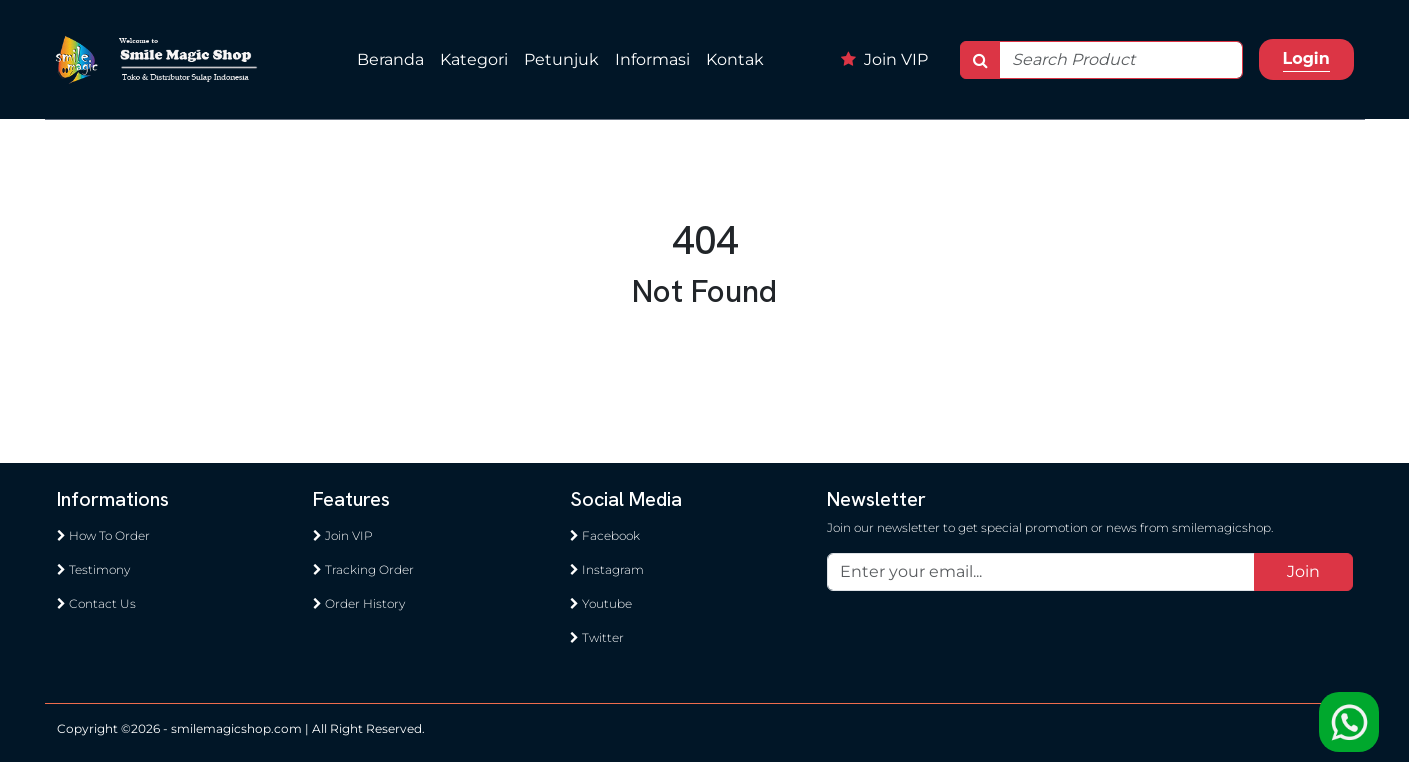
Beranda (390, 59)
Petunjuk (561, 59)
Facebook (605, 535)
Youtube (601, 603)
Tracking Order (363, 569)
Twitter (597, 637)
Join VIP (884, 59)
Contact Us (96, 603)
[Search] (1121, 60)
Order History (359, 603)
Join (1303, 571)
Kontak (735, 59)
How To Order (103, 535)
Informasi (652, 59)
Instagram (607, 569)
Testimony (93, 569)
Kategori (474, 59)
